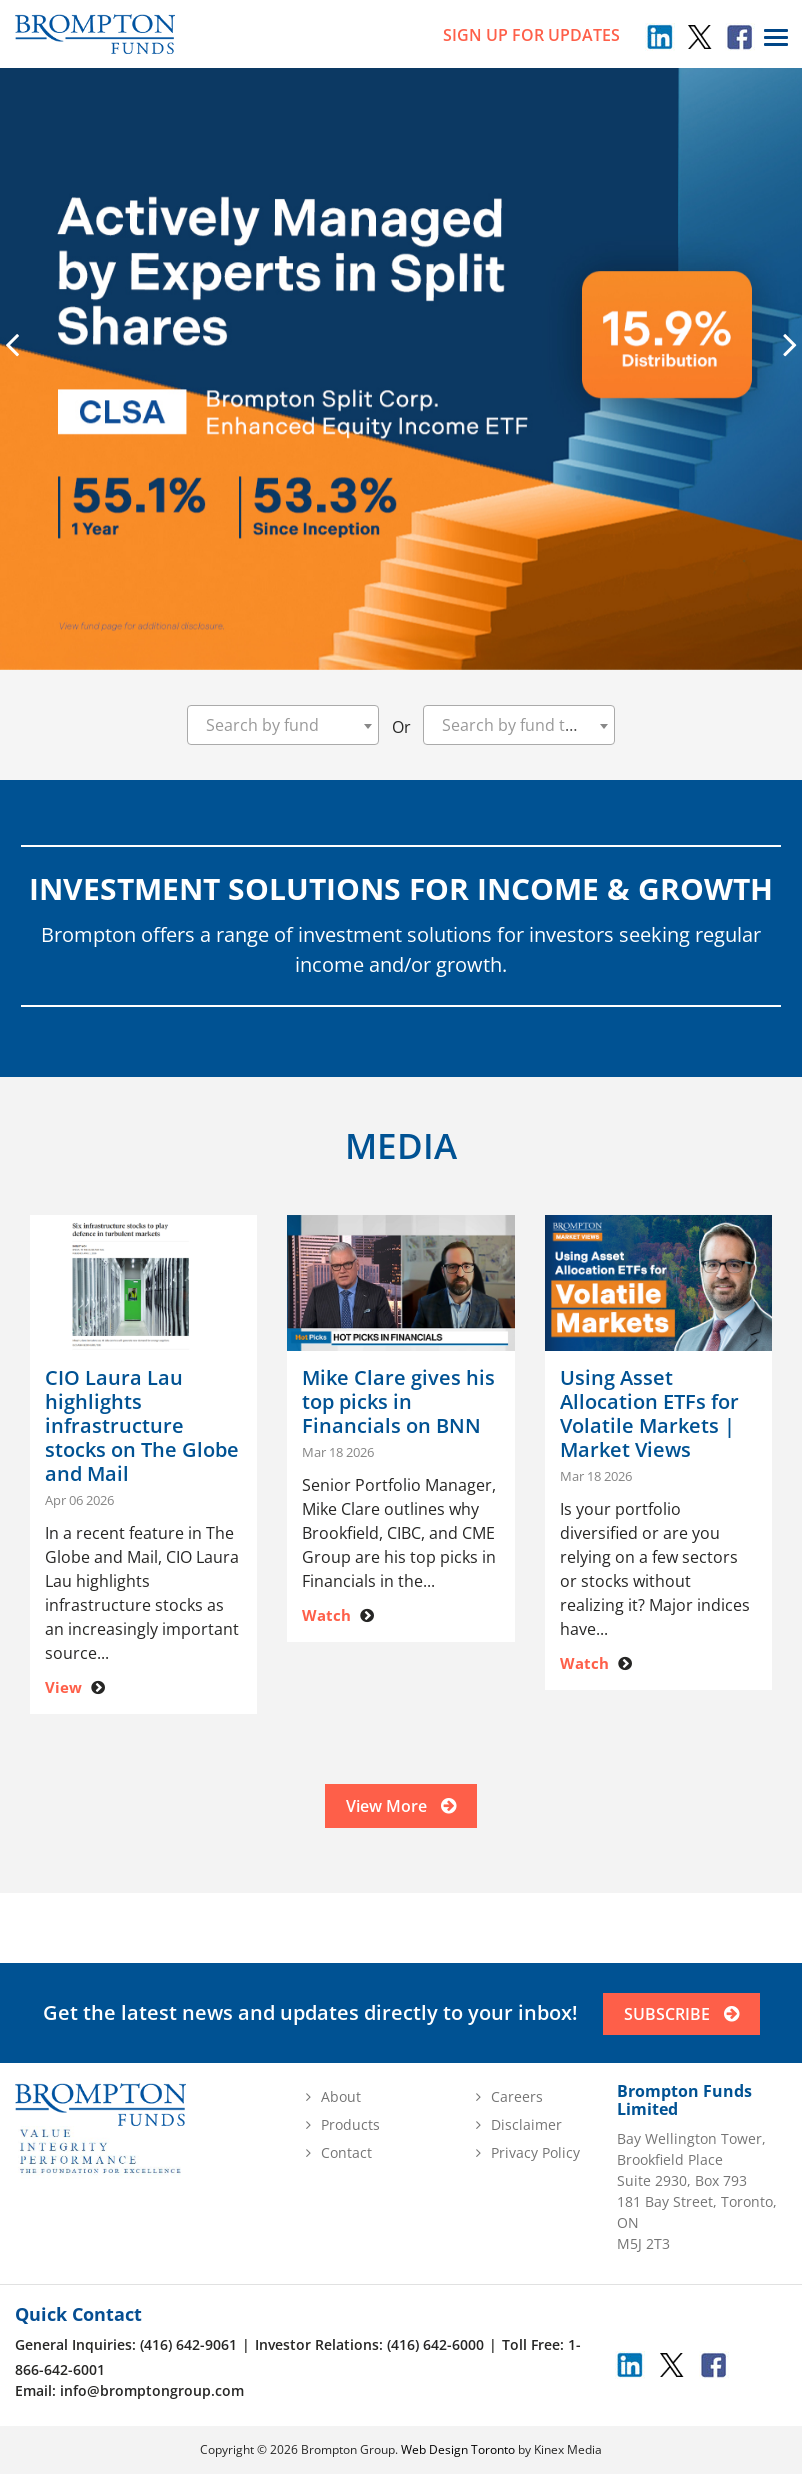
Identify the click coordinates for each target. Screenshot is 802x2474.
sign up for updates (531, 35)
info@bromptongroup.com (152, 2390)
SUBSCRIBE (681, 2014)
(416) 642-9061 (188, 2344)
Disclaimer (526, 2124)
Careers (517, 2096)
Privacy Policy (535, 2152)
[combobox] (283, 725)
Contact (346, 2152)
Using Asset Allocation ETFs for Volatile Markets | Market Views (649, 1414)
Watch (326, 1615)
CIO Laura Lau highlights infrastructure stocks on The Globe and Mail (142, 1426)
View (63, 1687)
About (341, 2096)
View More (401, 1806)
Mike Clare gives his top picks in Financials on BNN (398, 1402)
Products (350, 2124)
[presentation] (12, 344)
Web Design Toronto (458, 2449)
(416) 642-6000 (435, 2344)
